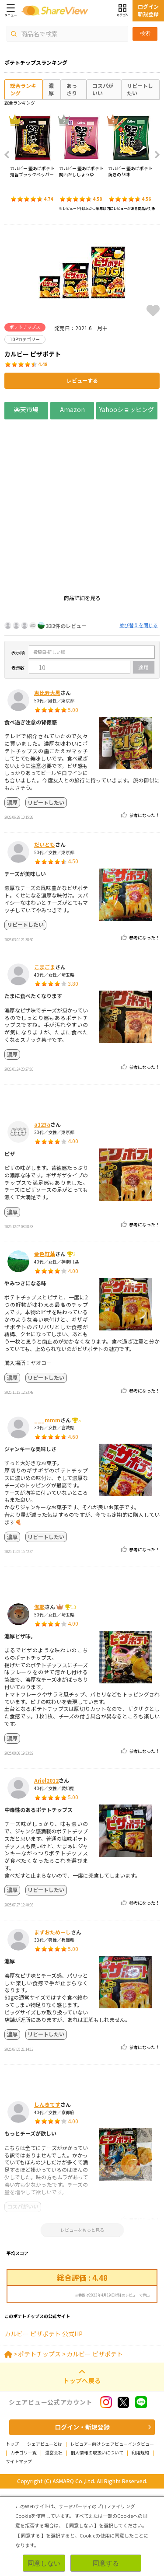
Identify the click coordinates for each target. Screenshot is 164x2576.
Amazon (72, 409)
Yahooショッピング (126, 409)
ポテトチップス (39, 2441)
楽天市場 (26, 409)
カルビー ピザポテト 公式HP (43, 2421)
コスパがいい (102, 89)
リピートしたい (140, 89)
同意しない (44, 2563)
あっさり (71, 89)
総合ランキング (23, 89)
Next (154, 155)
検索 (145, 33)
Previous (10, 155)
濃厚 (51, 89)
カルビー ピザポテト (94, 2441)
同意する (106, 2563)
